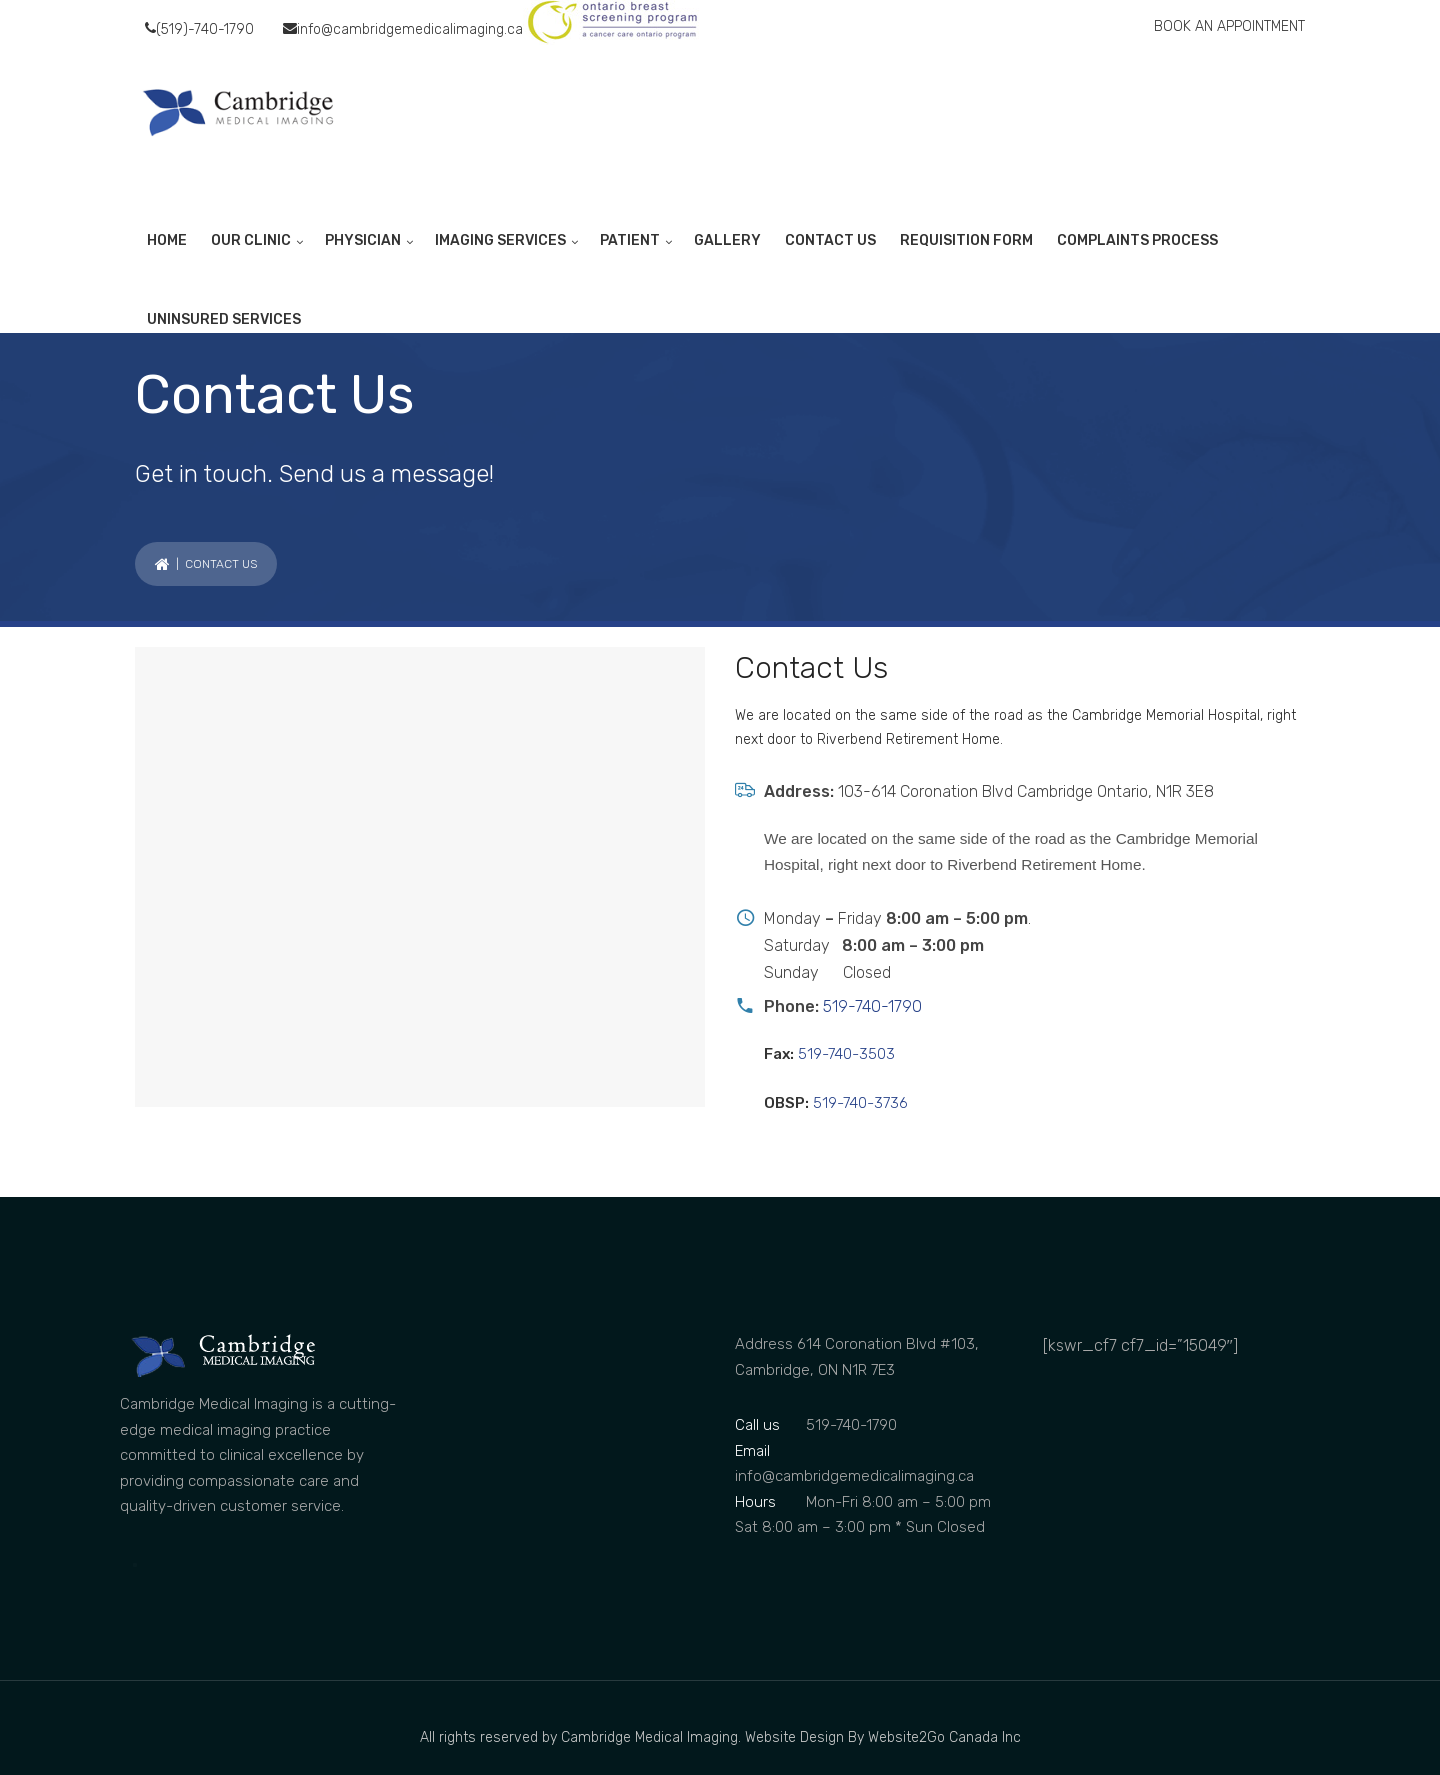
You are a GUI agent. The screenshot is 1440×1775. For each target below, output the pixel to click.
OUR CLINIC (251, 240)
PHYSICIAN (363, 240)
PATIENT (630, 240)
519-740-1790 (870, 1006)
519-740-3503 (844, 1054)
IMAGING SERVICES (500, 240)
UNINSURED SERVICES (224, 319)
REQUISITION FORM (966, 240)
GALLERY (727, 240)
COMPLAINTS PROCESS (1137, 240)
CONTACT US (830, 240)
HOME (167, 240)
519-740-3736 (858, 1103)
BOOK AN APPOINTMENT (1229, 26)
